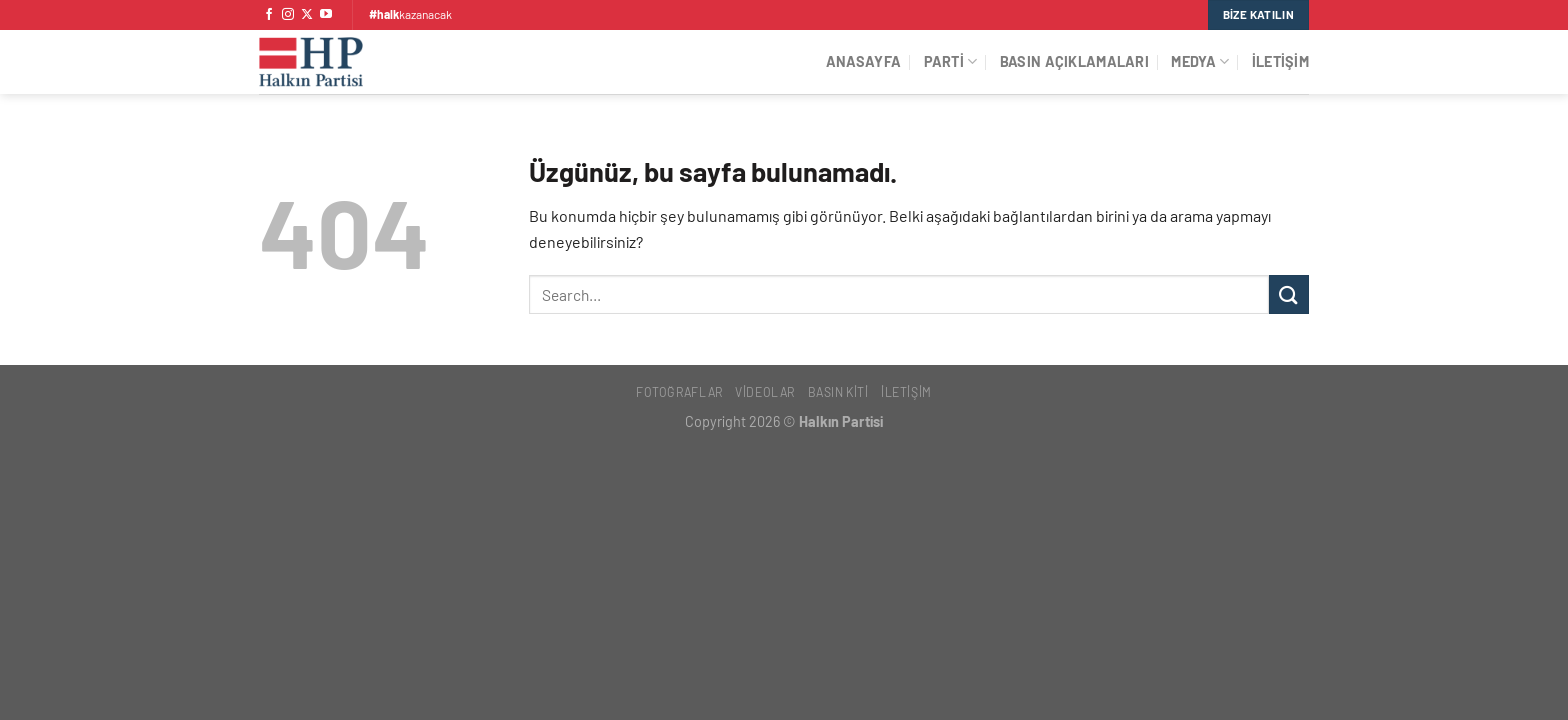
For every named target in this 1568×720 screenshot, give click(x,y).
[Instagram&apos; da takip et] (288, 15)
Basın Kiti (838, 392)
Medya (1200, 61)
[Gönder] (1289, 294)
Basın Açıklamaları (1074, 61)
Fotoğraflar (679, 392)
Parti (951, 61)
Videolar (765, 392)
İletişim (1280, 61)
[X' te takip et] (307, 15)
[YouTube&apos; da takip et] (326, 15)
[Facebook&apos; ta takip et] (269, 15)
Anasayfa (863, 61)
